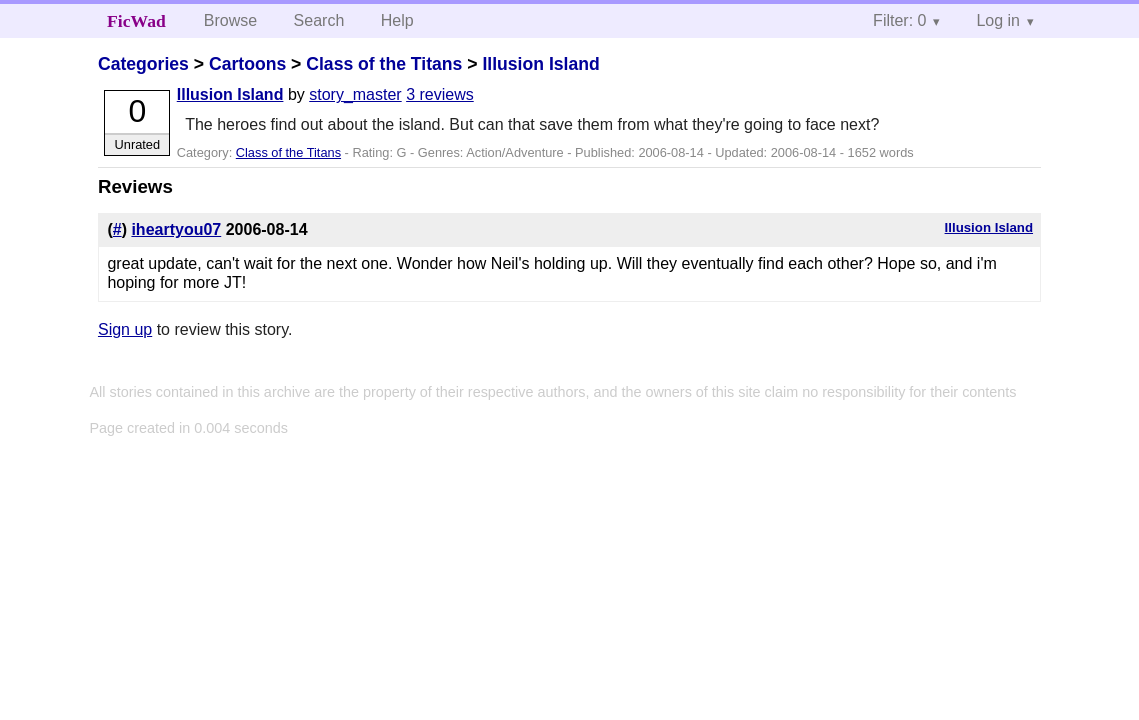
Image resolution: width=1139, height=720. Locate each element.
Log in (998, 20)
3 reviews (440, 94)
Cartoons (247, 64)
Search (319, 20)
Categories (143, 64)
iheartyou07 (176, 229)
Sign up (125, 329)
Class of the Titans (384, 64)
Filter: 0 (899, 20)
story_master (355, 94)
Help (397, 20)
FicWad (136, 21)
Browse (230, 20)
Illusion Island (540, 64)
